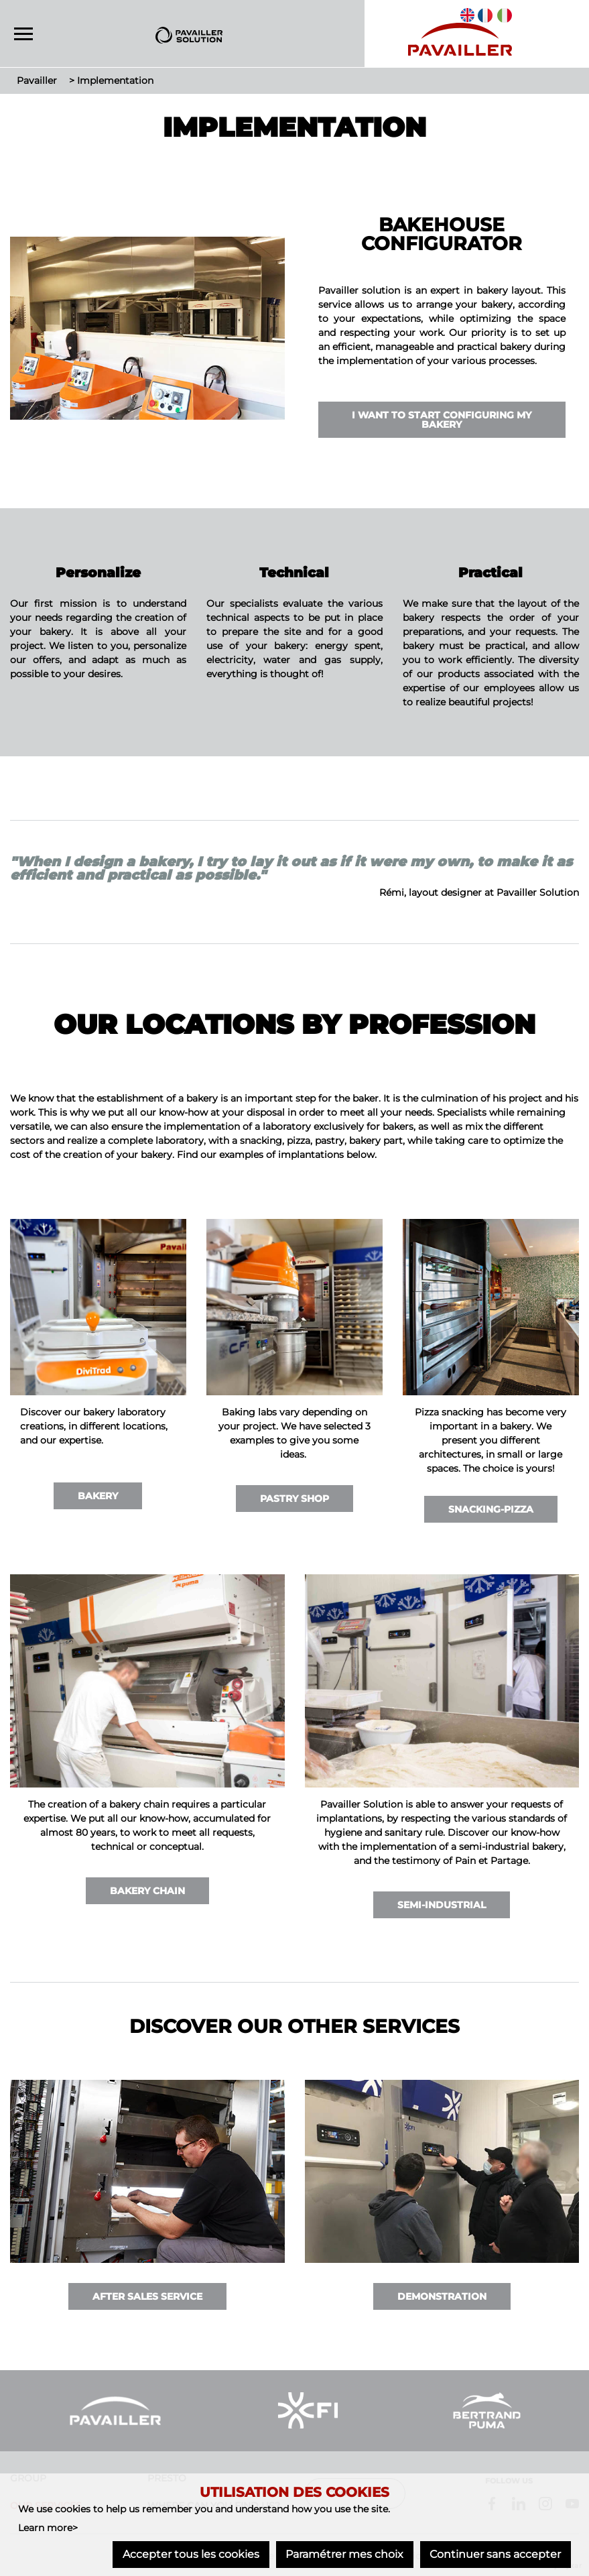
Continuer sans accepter (495, 2554)
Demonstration (441, 2296)
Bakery (98, 1496)
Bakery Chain (147, 1891)
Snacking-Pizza (490, 1509)
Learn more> (48, 2528)
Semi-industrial (441, 1905)
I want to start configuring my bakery (441, 419)
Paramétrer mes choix (344, 2554)
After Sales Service (147, 2296)
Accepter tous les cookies (189, 2554)
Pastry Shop (294, 1498)
